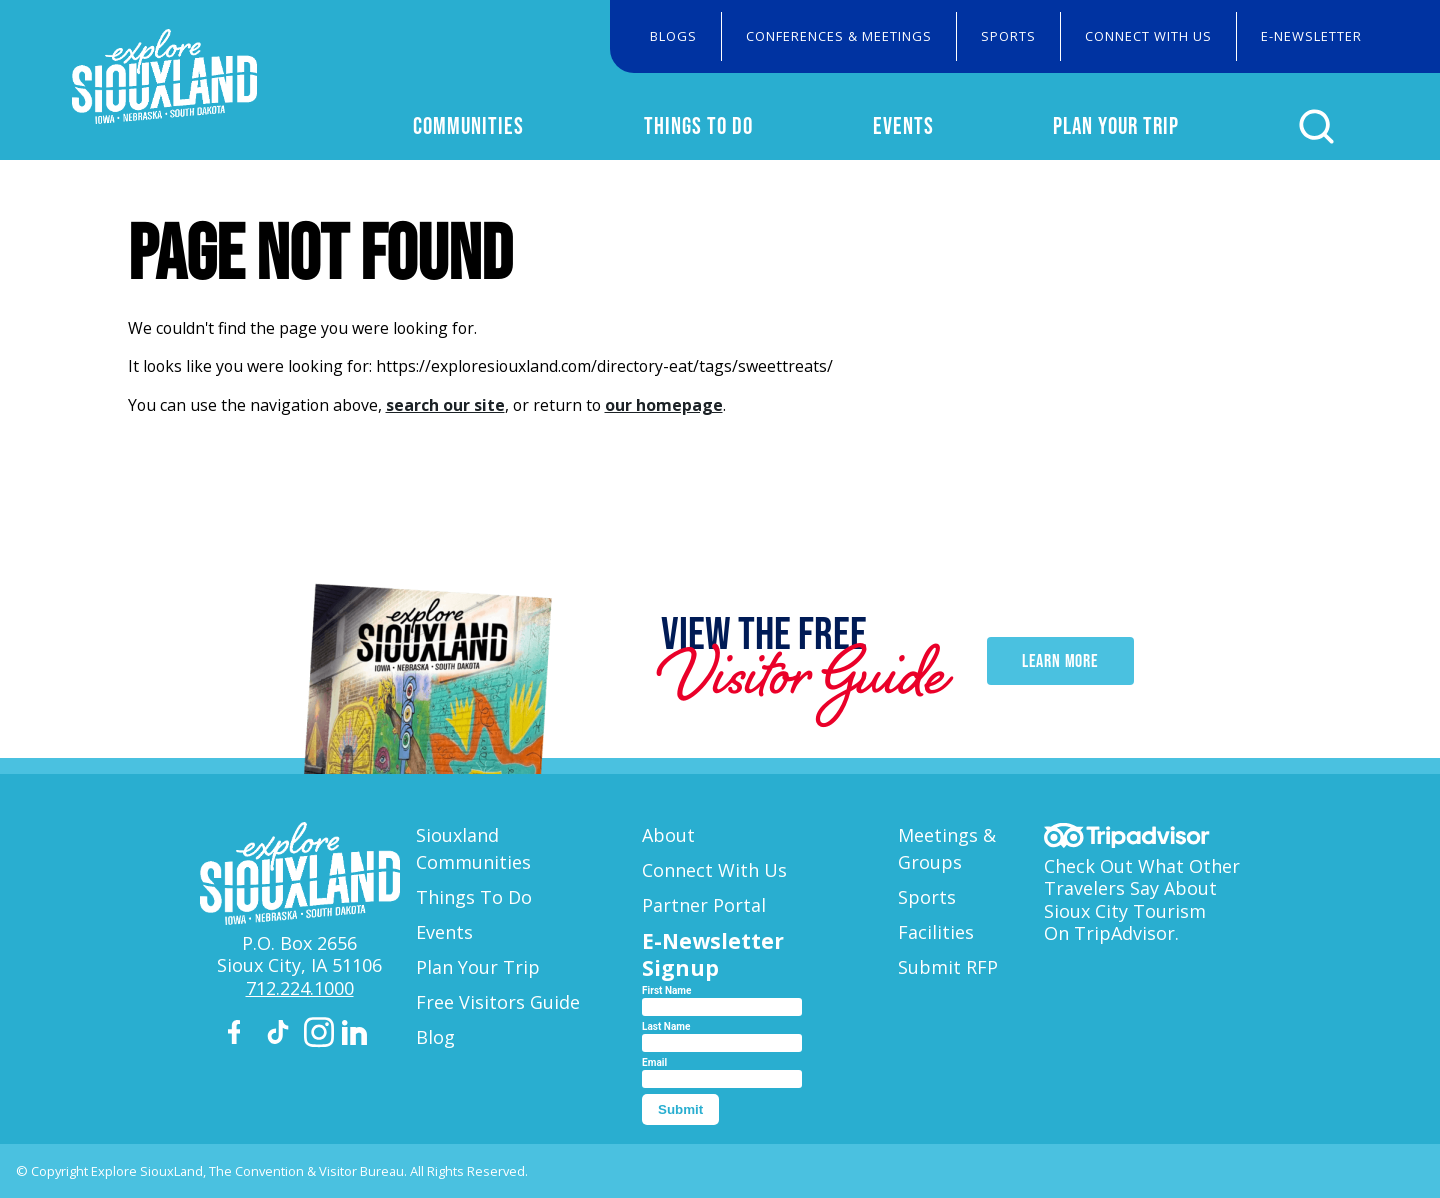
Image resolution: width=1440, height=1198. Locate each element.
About (668, 835)
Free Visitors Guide (498, 1002)
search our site (445, 405)
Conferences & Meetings (839, 36)
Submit (680, 1109)
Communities (468, 126)
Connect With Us (1148, 36)
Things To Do (698, 126)
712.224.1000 (300, 988)
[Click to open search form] (1316, 126)
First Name (666, 990)
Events (903, 126)
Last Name (666, 1026)
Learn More (1060, 662)
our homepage (664, 405)
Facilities (936, 932)
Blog (435, 1037)
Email (654, 1062)
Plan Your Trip (1116, 126)
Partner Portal (704, 905)
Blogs (673, 36)
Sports (1008, 36)
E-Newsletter (1311, 36)
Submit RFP (948, 967)
